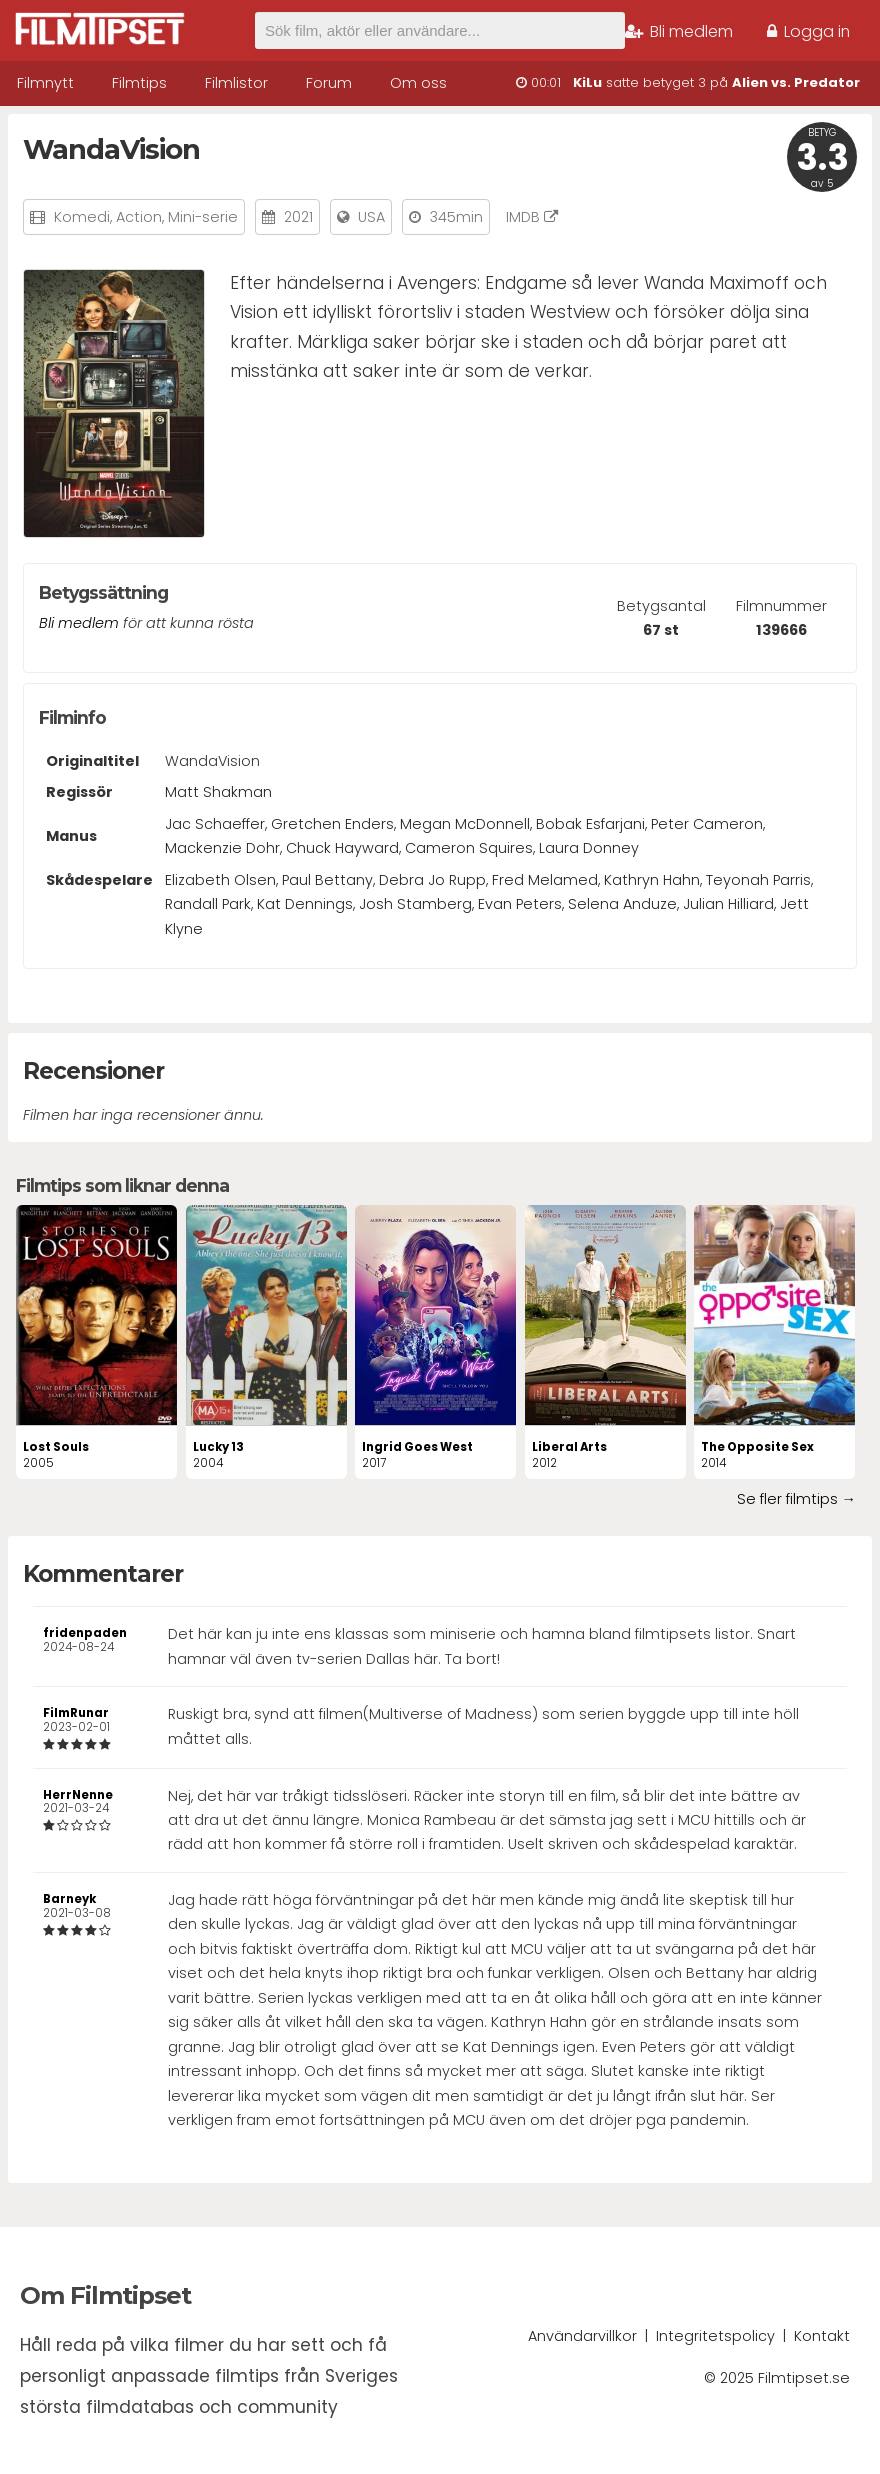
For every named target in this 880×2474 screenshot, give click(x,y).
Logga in (808, 31)
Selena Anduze (622, 904)
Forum (329, 83)
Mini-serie (203, 217)
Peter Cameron (707, 824)
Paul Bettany (327, 880)
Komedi (82, 217)
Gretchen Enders (332, 824)
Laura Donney (589, 848)
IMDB (532, 217)
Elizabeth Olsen (220, 880)
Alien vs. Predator (796, 82)
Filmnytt (45, 83)
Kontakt (822, 2336)
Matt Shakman (218, 792)
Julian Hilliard (728, 904)
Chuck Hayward (342, 848)
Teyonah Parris (758, 880)
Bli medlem (679, 31)
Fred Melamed (545, 880)
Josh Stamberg (415, 904)
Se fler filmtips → (796, 1499)
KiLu (587, 82)
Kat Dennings (305, 904)
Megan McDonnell (465, 824)
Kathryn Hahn (652, 880)
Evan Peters (520, 904)
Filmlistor (236, 83)
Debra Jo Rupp (432, 880)
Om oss (418, 83)
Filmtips (139, 83)
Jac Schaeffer (215, 824)
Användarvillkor (582, 2336)
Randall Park (208, 904)
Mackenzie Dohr (222, 848)
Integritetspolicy (715, 2336)
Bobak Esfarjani (590, 824)
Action (139, 217)
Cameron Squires (469, 848)
